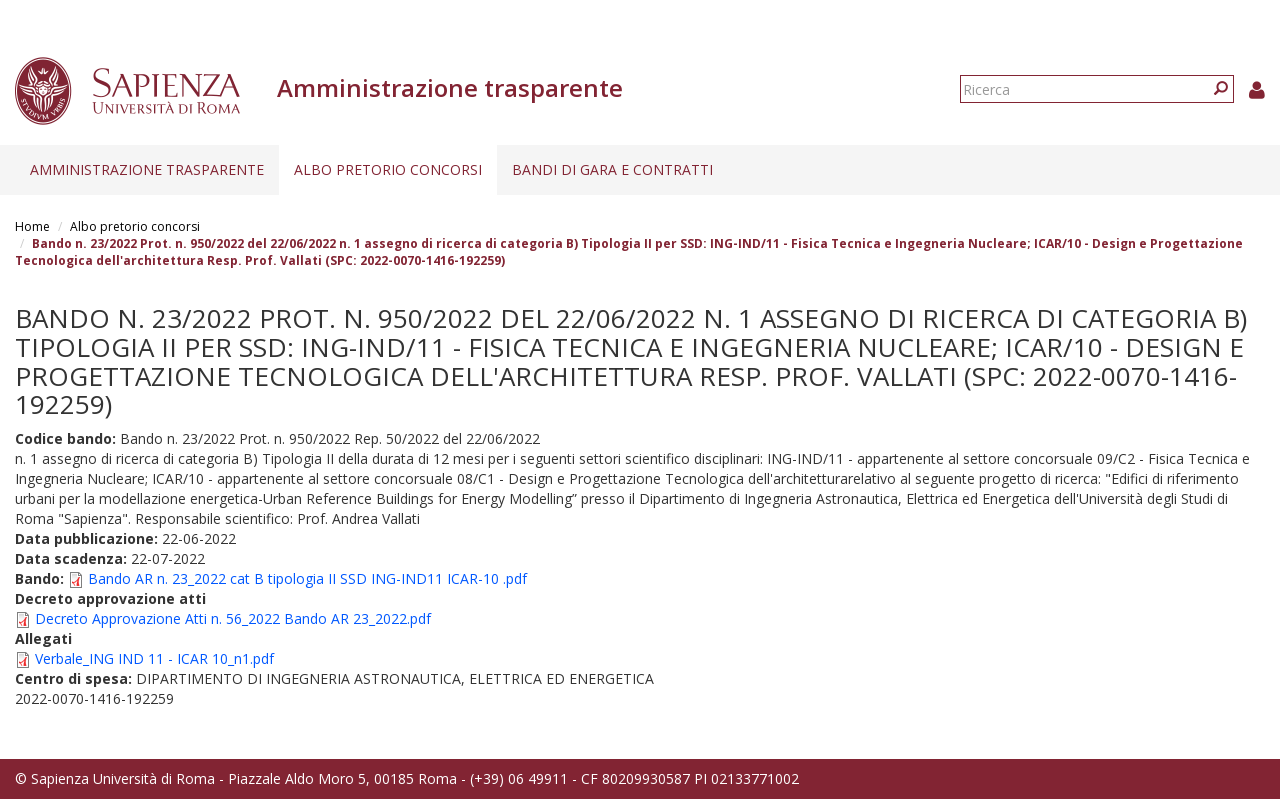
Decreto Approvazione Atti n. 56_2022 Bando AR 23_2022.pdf (233, 618)
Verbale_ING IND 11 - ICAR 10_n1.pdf (154, 658)
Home (32, 226)
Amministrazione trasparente (147, 169)
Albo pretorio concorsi (388, 169)
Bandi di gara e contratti (612, 169)
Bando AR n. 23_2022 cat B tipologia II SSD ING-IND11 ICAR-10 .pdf (307, 578)
